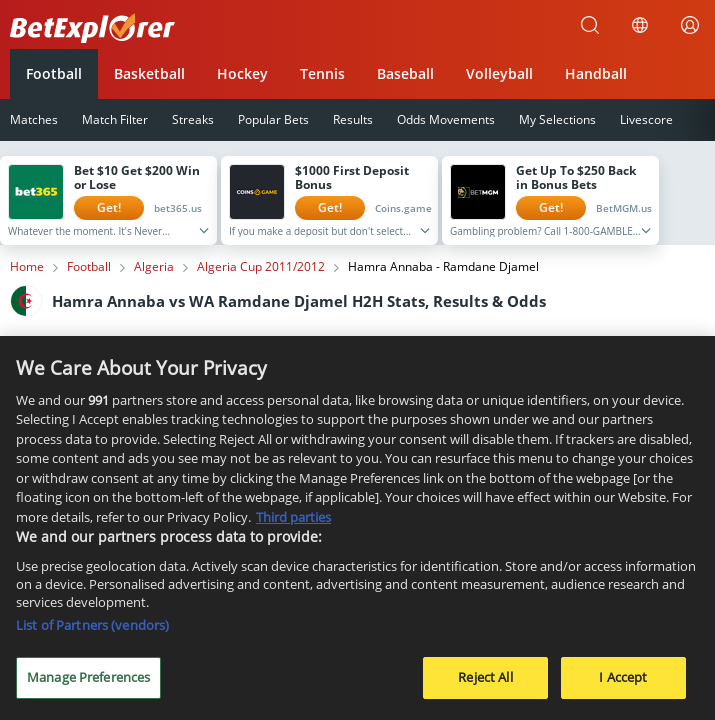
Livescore (646, 119)
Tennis (322, 73)
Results (353, 119)
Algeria (154, 267)
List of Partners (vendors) (92, 633)
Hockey (242, 73)
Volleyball (499, 73)
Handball (596, 73)
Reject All (485, 685)
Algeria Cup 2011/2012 (261, 267)
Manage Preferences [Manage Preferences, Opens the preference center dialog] (88, 685)
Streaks (193, 119)
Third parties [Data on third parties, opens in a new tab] (293, 524)
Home (27, 267)
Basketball (149, 73)
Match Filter (115, 119)
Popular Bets (273, 119)
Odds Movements (446, 119)
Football (54, 73)
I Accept (623, 685)
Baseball (405, 73)
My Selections (557, 119)
